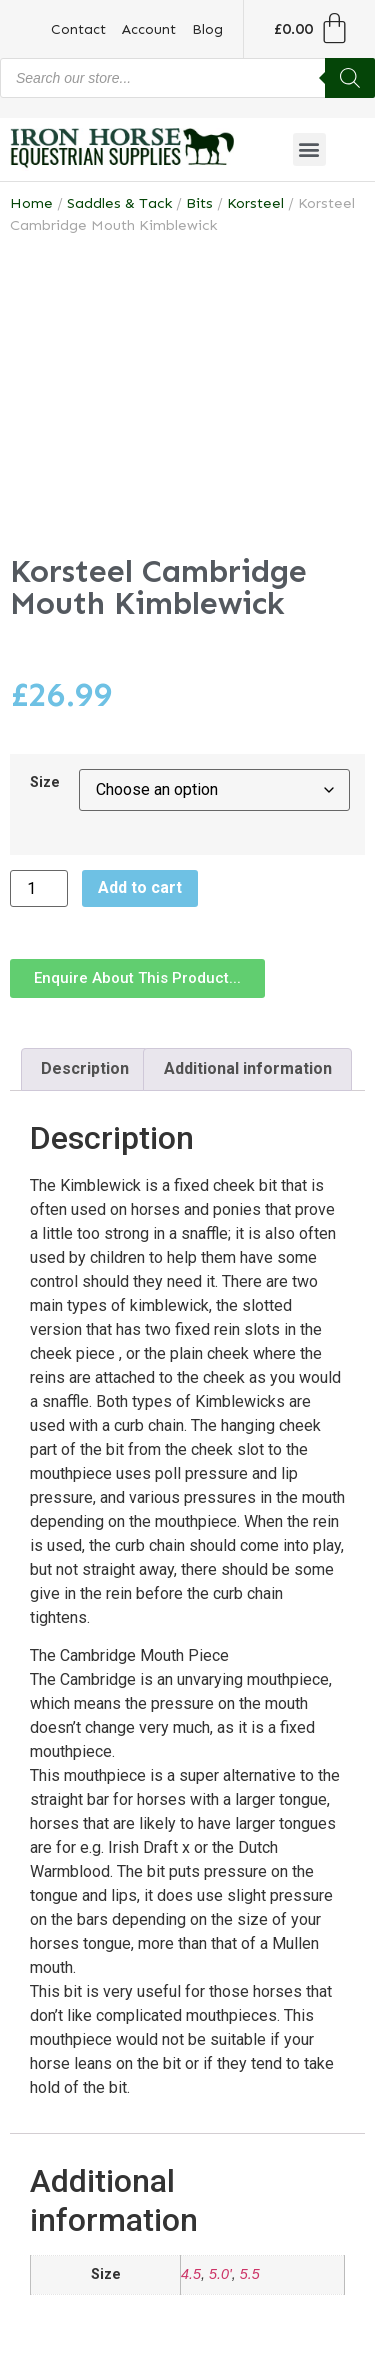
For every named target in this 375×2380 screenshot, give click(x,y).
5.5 (250, 2274)
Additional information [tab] (248, 1068)
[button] (309, 149)
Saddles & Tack (119, 203)
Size (45, 783)
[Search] (350, 78)
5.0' (220, 2274)
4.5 (191, 2274)
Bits (199, 203)
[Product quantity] (39, 888)
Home (31, 203)
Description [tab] (85, 1068)
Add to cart (140, 887)
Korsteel (255, 203)
